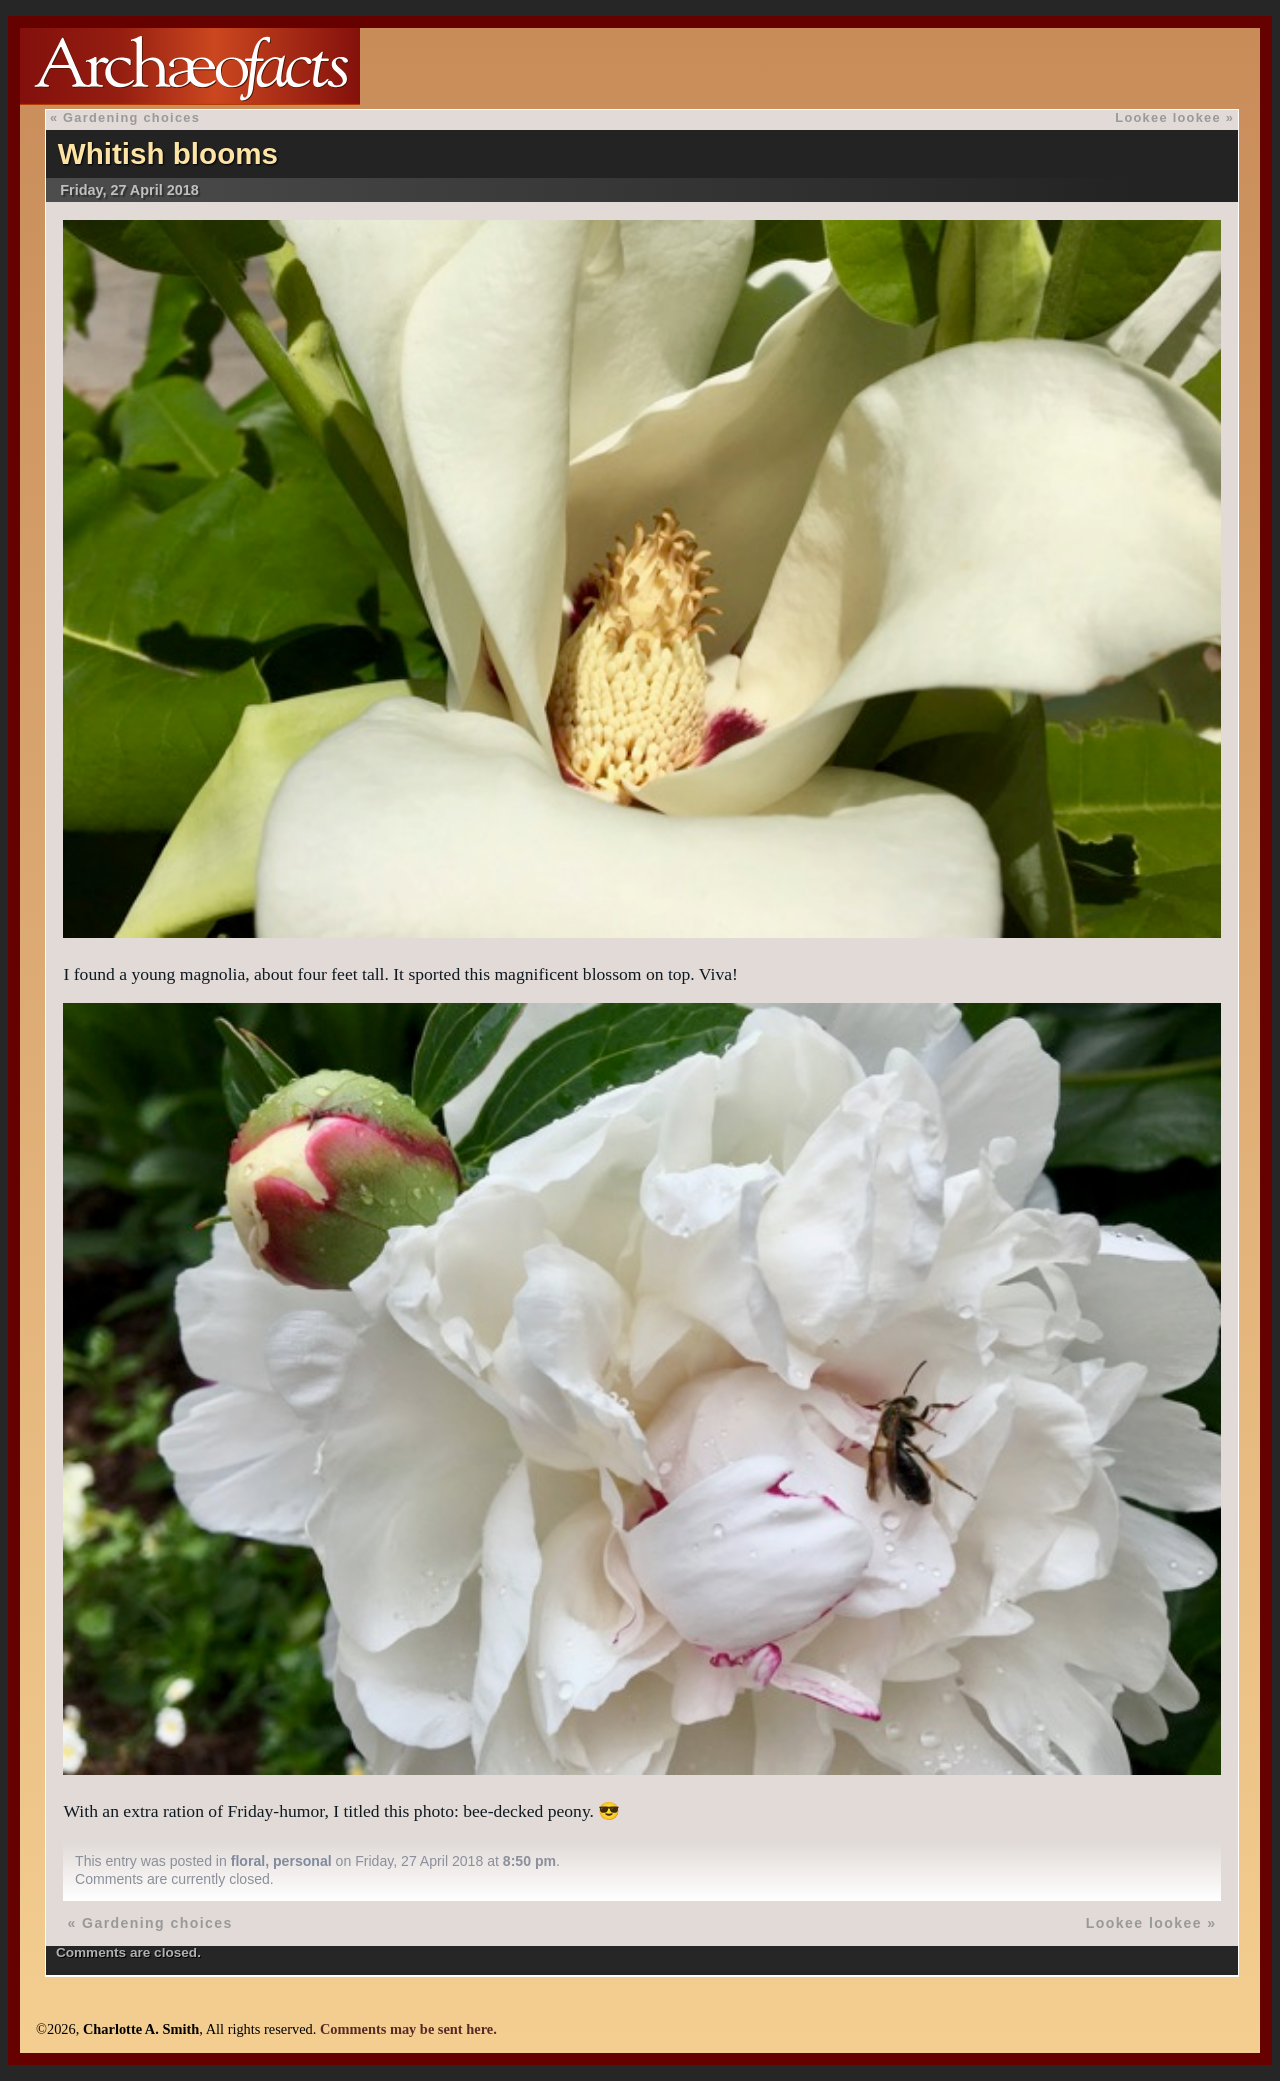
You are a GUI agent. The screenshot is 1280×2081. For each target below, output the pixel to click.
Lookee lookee (1168, 117)
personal (302, 1861)
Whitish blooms (168, 153)
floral (248, 1861)
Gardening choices (131, 117)
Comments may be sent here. (408, 2029)
